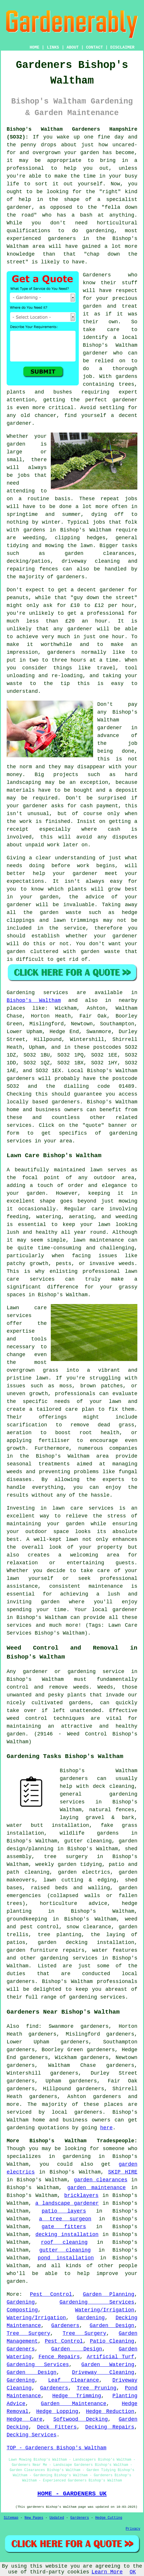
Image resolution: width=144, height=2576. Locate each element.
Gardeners (97, 275)
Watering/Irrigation (104, 2310)
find (32, 2026)
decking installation (67, 2234)
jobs (23, 475)
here (106, 2128)
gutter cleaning (65, 2250)
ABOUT (73, 47)
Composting (22, 2310)
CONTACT (94, 47)
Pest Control (51, 2294)
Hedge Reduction (110, 2411)
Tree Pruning (97, 2388)
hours (78, 660)
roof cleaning (64, 2242)
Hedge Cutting (108, 2518)
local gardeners (77, 2112)
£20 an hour (86, 621)
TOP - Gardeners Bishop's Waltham (56, 2448)
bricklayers (81, 2195)
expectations (25, 881)
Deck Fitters (57, 2427)
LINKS (53, 47)
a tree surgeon (65, 2219)
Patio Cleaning (112, 2341)
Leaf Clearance (73, 2380)
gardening (21, 2128)
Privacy (133, 2529)
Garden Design (112, 2325)
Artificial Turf (110, 2357)
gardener (19, 423)
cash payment (99, 806)
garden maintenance (96, 2188)
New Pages (34, 2518)
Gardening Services (96, 2302)
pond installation (66, 2258)
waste (14, 683)
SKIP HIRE (122, 2172)
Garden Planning (108, 2294)
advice (94, 897)
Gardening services (37, 993)
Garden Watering (107, 2365)
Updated (56, 2518)
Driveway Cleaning (103, 2372)
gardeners (62, 238)
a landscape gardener (67, 2203)
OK (133, 2572)
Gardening (21, 2302)
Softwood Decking (80, 2419)
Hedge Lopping (57, 2411)
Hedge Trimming (76, 2396)
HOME (35, 47)
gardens (34, 530)
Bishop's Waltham (34, 1000)
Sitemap (11, 2518)
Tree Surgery (28, 2333)
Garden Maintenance (73, 2404)
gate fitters (64, 2227)
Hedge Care (24, 2419)
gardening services (69, 1958)
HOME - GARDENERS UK (72, 2493)
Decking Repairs (109, 2427)
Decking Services (32, 2435)
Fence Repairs (59, 2357)
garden (89, 153)
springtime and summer (44, 514)
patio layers (64, 2211)
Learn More (107, 2572)
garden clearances (101, 2180)
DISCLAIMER (122, 47)
